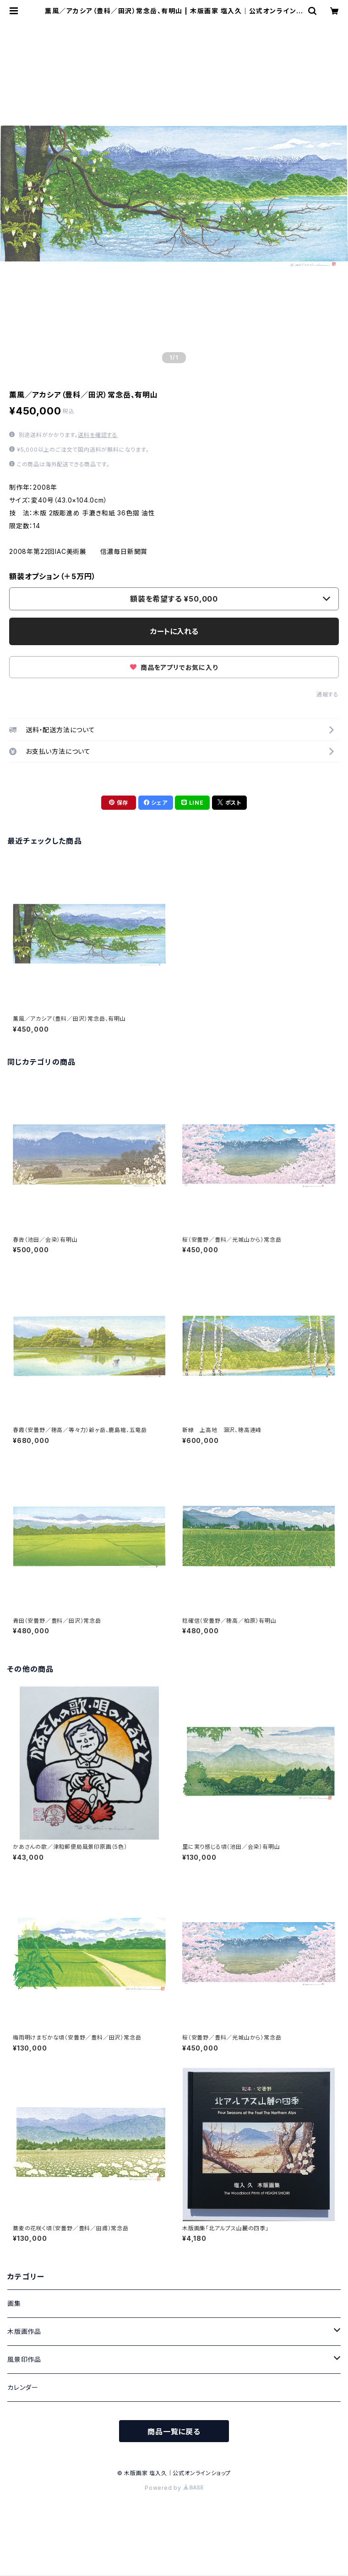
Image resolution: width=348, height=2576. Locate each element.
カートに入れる (174, 631)
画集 (14, 2303)
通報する (327, 694)
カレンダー (22, 2387)
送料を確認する (98, 434)
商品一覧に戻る (174, 2431)
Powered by (174, 2487)
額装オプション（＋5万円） (52, 576)
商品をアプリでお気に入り (174, 667)
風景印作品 (24, 2359)
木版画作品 (24, 2331)
